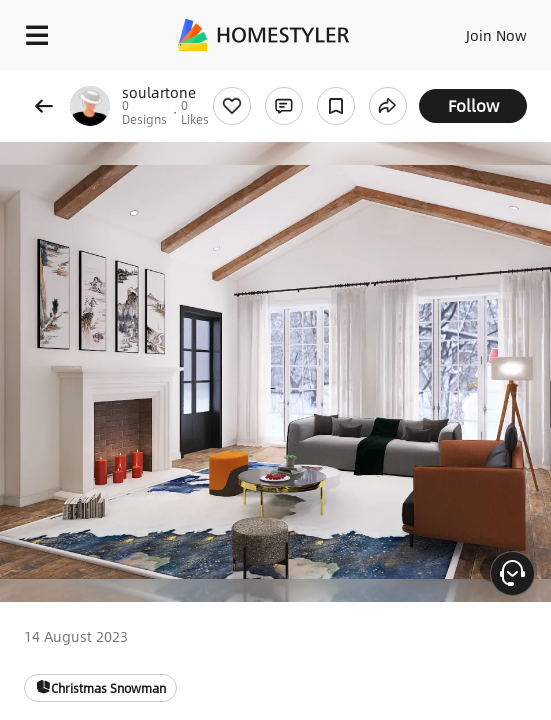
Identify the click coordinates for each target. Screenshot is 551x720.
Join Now (496, 35)
